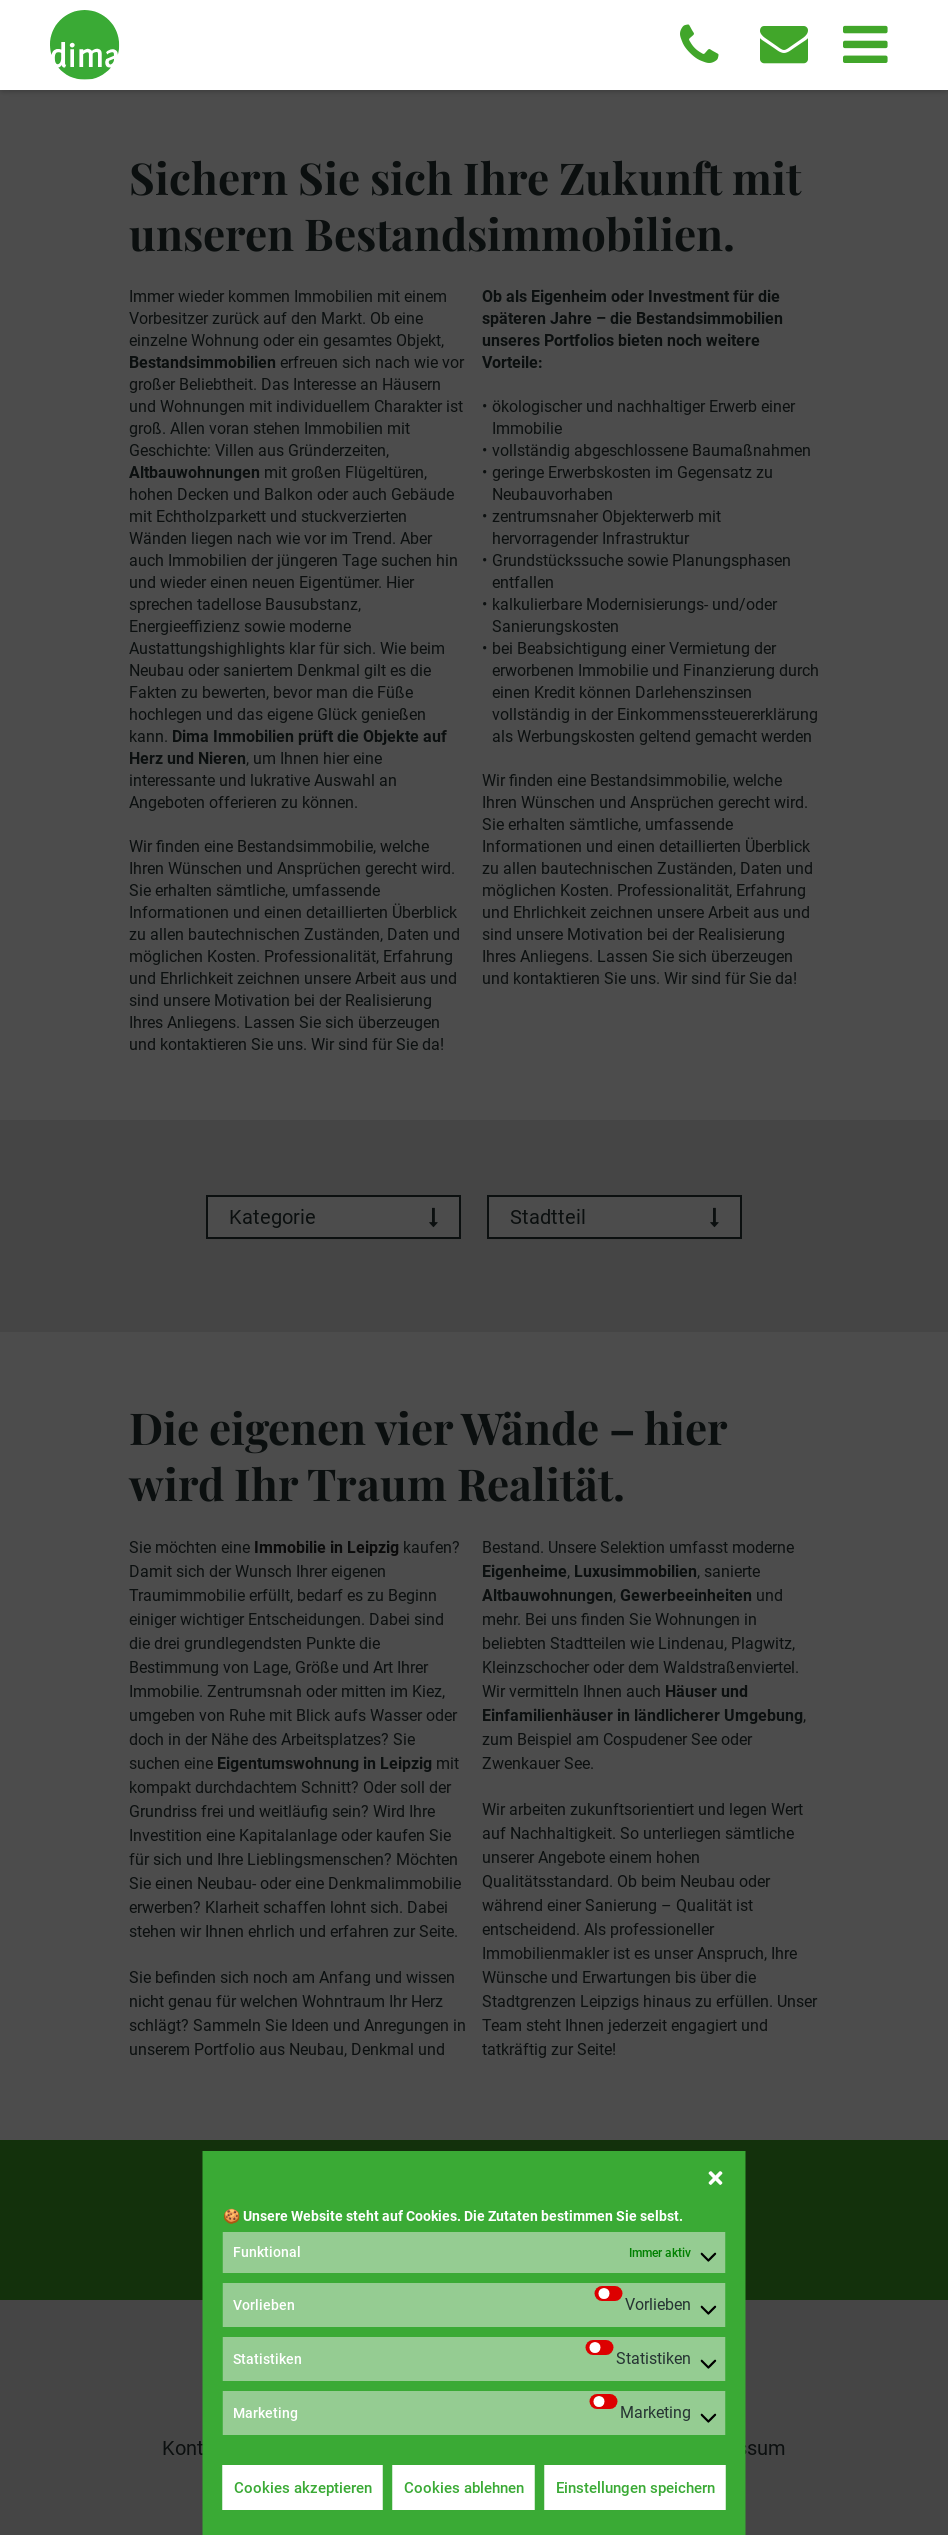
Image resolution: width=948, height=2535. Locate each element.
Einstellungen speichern (635, 2488)
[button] (716, 2176)
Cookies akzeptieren (303, 2488)
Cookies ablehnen (464, 2488)
